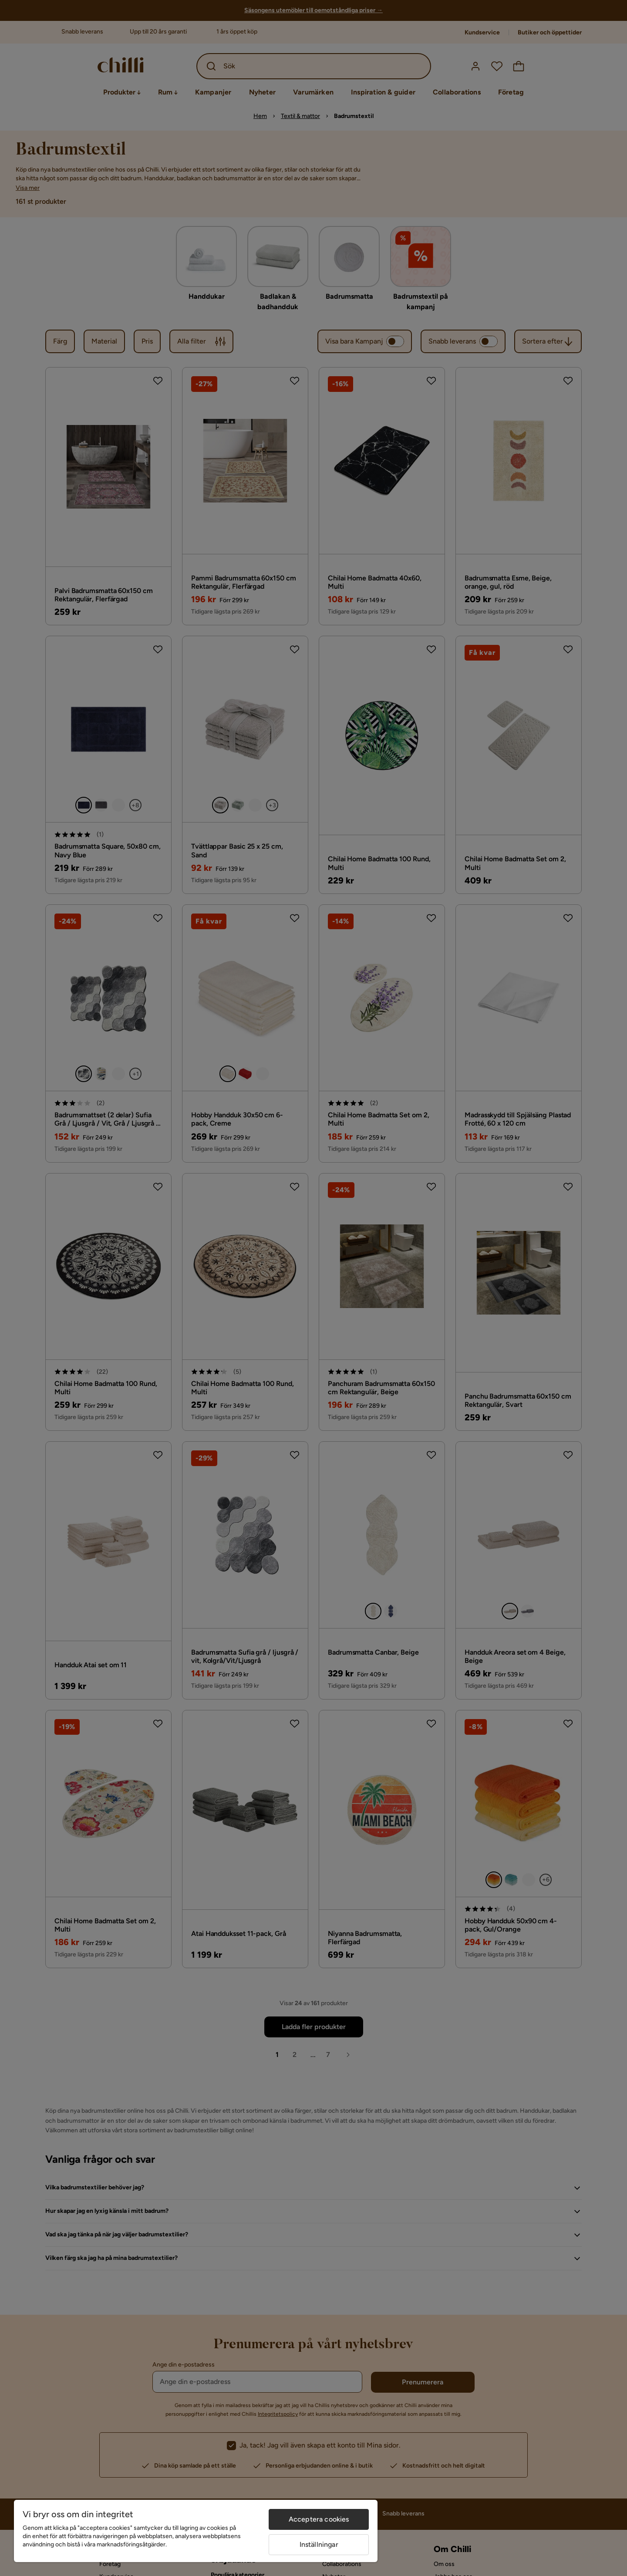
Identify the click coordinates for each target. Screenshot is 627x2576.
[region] (196, 2531)
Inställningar (319, 2544)
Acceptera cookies (319, 2519)
